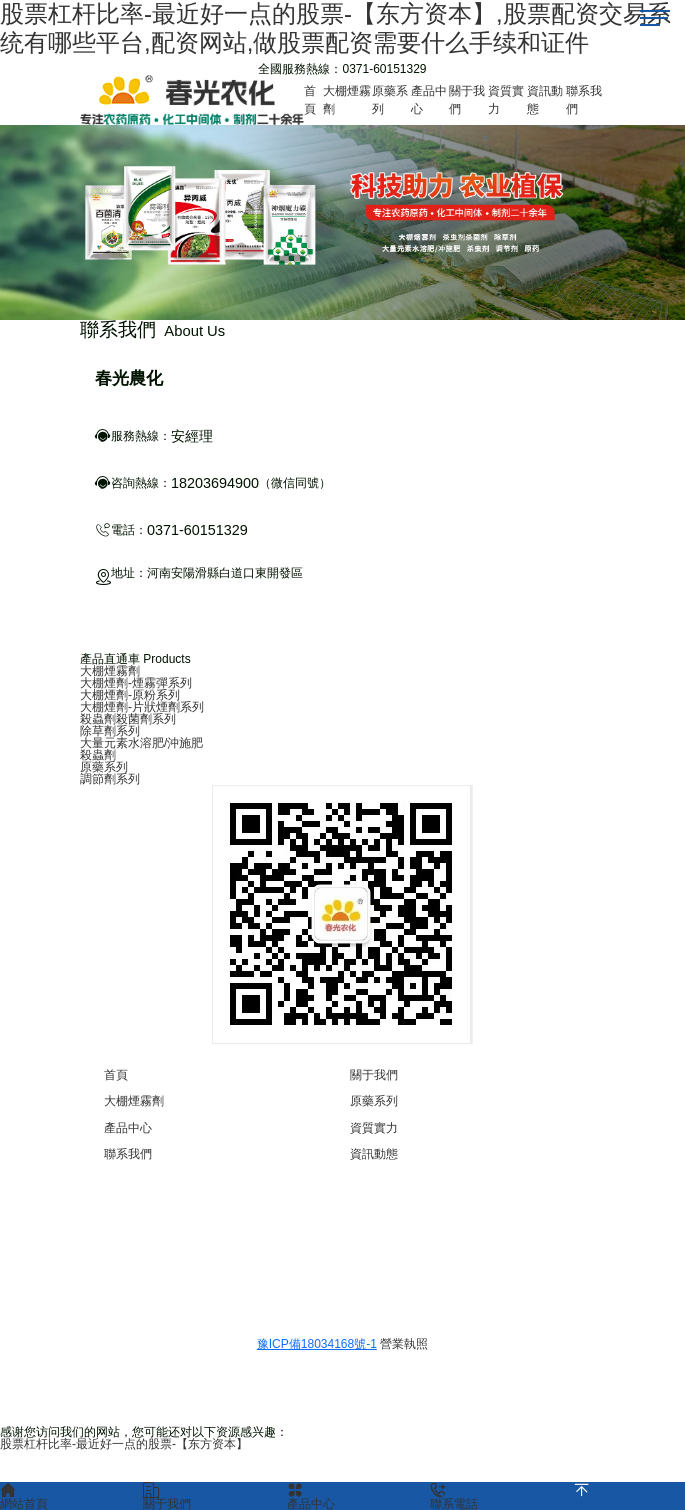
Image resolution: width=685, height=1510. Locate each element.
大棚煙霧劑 (110, 671)
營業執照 (404, 1344)
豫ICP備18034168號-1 (317, 1344)
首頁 (116, 1075)
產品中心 (128, 1128)
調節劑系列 (110, 779)
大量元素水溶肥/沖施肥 (141, 743)
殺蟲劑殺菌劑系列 (128, 719)
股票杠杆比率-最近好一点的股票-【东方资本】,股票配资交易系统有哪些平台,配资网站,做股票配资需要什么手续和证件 (335, 28)
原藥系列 (104, 767)
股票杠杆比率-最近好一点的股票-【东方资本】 (124, 1444)
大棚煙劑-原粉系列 (130, 695)
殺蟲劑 (98, 755)
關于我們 (374, 1075)
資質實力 (374, 1128)
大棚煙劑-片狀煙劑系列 (142, 707)
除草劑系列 (110, 731)
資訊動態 (374, 1154)
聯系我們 (128, 1154)
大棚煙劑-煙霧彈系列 (136, 683)
